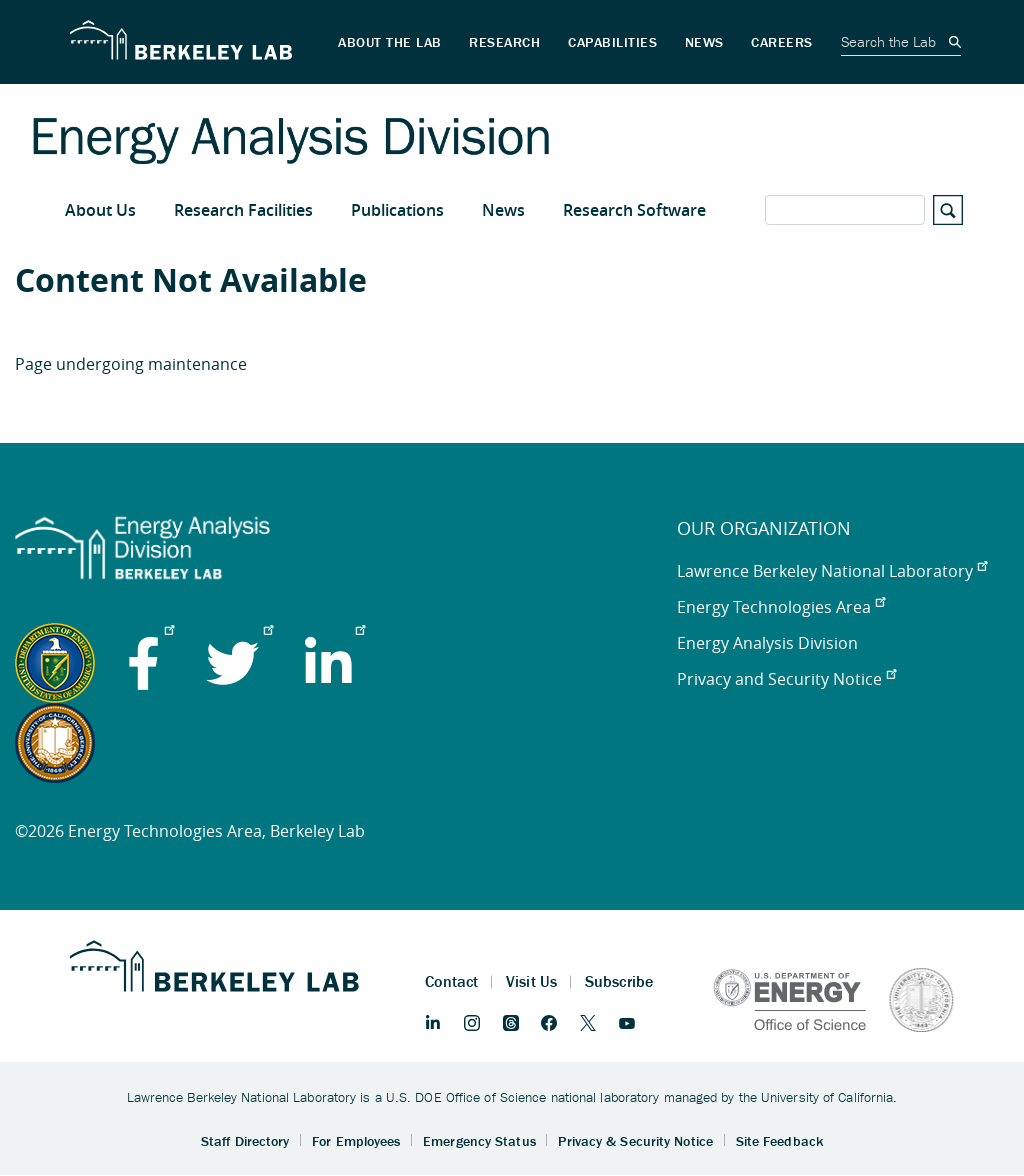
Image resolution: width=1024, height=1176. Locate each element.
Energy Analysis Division (767, 643)
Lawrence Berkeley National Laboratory (832, 571)
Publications (397, 210)
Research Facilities (243, 210)
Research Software (634, 210)
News (503, 210)
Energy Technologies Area (781, 607)
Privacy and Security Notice (786, 679)
